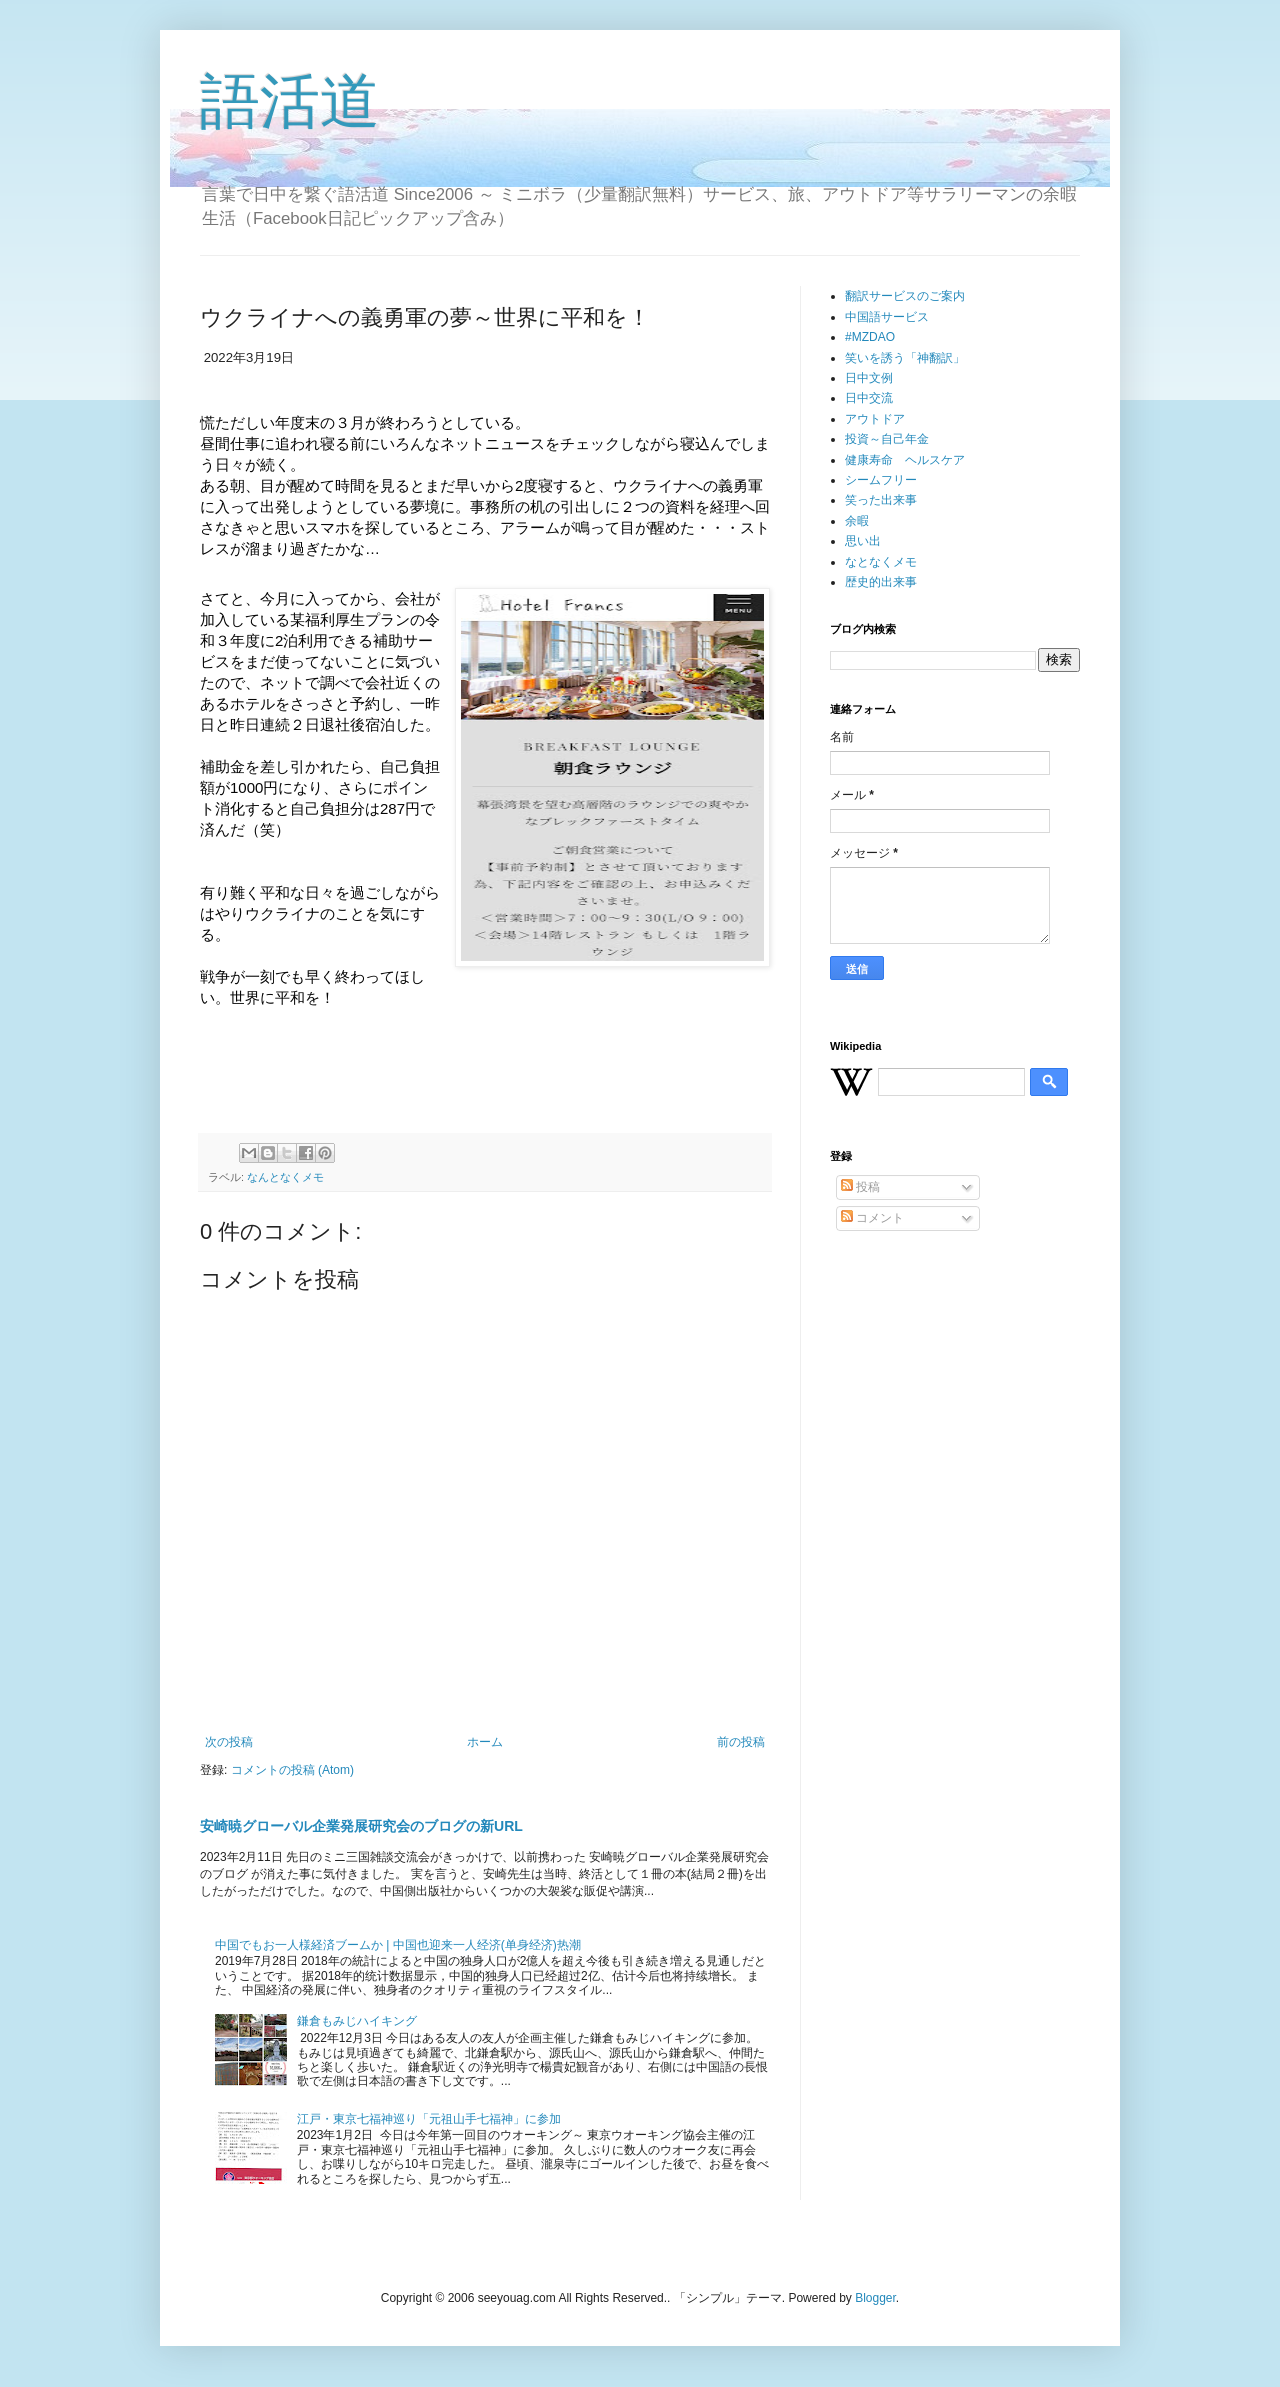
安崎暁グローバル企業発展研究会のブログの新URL (361, 1826)
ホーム (485, 1742)
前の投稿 (741, 1742)
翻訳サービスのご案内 (905, 296)
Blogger (875, 2298)
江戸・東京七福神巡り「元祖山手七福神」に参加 (429, 2119)
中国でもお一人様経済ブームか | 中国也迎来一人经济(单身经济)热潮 (398, 1945)
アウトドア (875, 419)
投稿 (860, 1187)
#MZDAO (870, 337)
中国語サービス (887, 317)
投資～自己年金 (887, 439)
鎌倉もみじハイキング (357, 2021)
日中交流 (869, 398)
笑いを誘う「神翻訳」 (905, 358)
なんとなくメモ (285, 1177)
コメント (872, 1218)
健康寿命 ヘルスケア (905, 460)
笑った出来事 (881, 500)
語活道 (290, 101)
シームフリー (881, 480)
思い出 (863, 541)
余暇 (857, 521)
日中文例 (869, 378)
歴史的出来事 (881, 582)
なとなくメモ (881, 562)
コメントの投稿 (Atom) (292, 1770)
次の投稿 (229, 1742)
